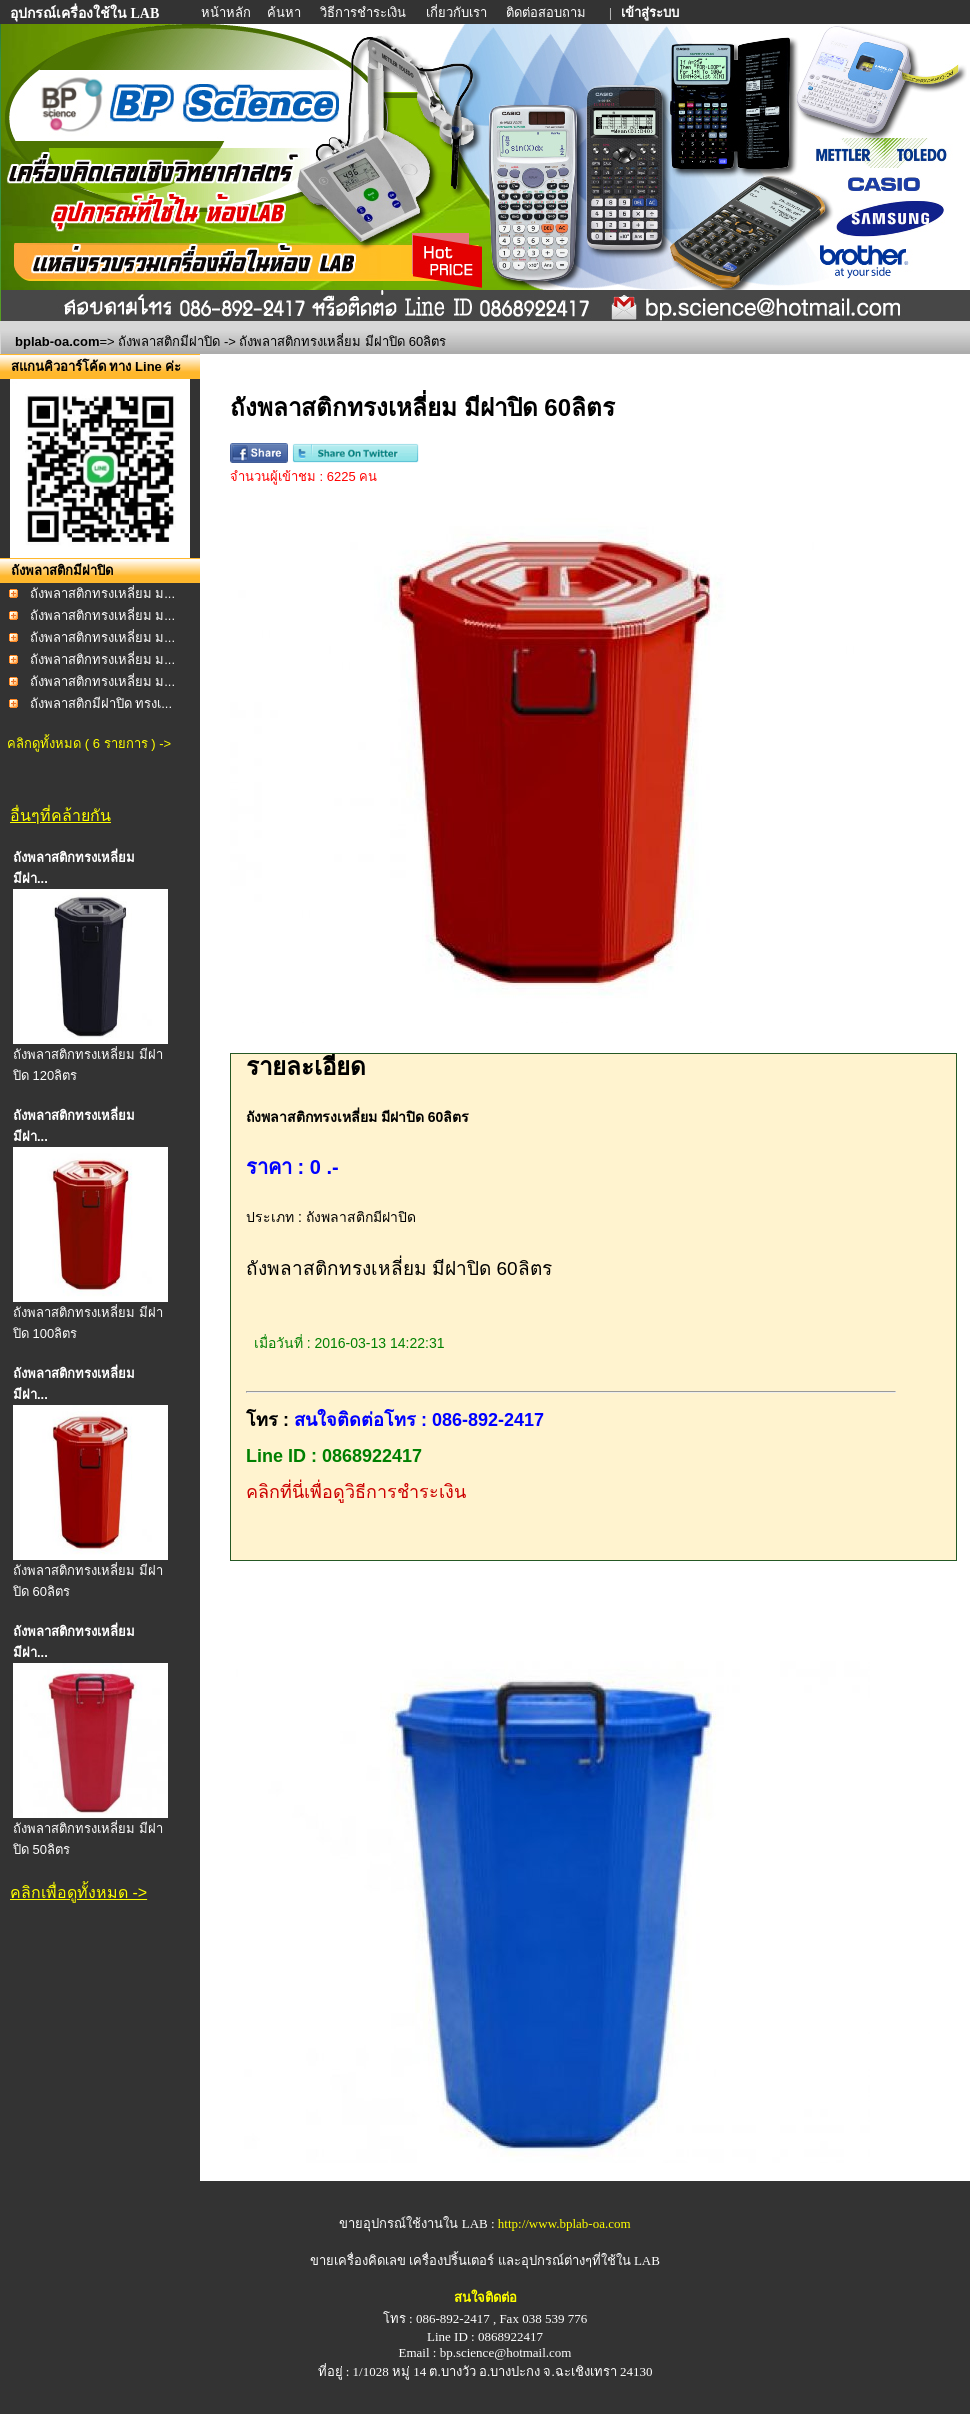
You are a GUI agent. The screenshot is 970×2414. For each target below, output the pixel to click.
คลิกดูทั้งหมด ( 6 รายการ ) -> (89, 743)
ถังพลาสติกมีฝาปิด (169, 341)
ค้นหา (284, 12)
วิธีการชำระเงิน (364, 12)
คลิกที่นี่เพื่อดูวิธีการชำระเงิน (356, 1492)
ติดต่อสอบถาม (547, 12)
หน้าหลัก (227, 12)
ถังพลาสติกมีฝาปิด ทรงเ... (101, 703)
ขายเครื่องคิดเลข (358, 2260)
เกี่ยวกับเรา (458, 12)
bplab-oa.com (57, 341)
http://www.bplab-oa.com (564, 2223)
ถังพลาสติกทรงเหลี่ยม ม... (102, 593)
